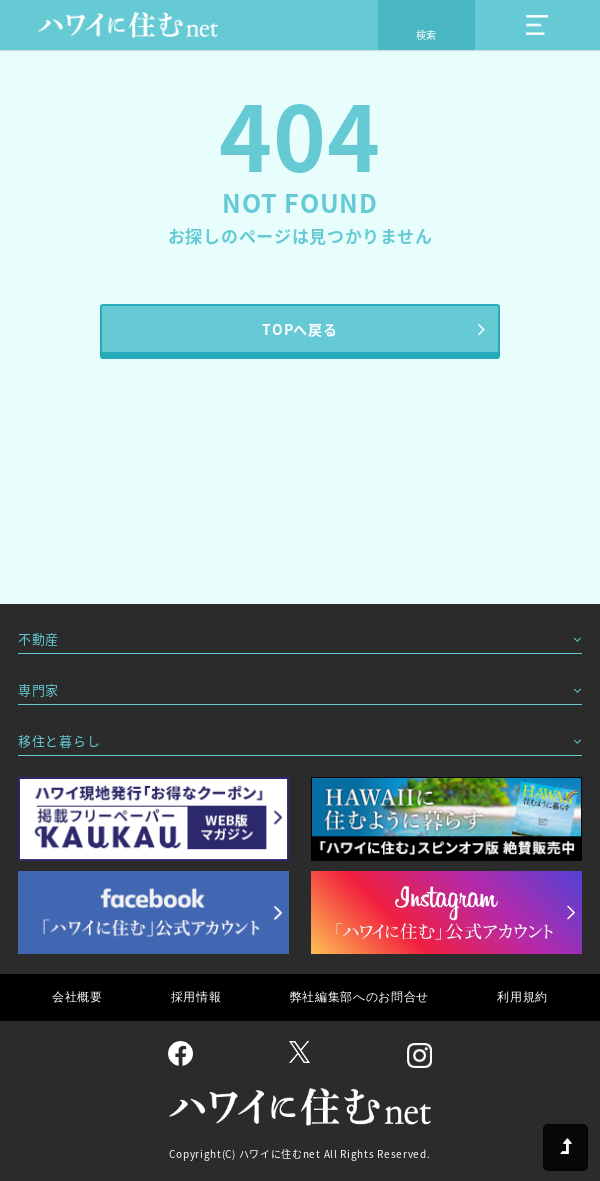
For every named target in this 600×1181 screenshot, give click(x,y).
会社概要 (77, 997)
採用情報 (196, 997)
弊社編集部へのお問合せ (360, 997)
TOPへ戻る (299, 329)
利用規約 (522, 997)
